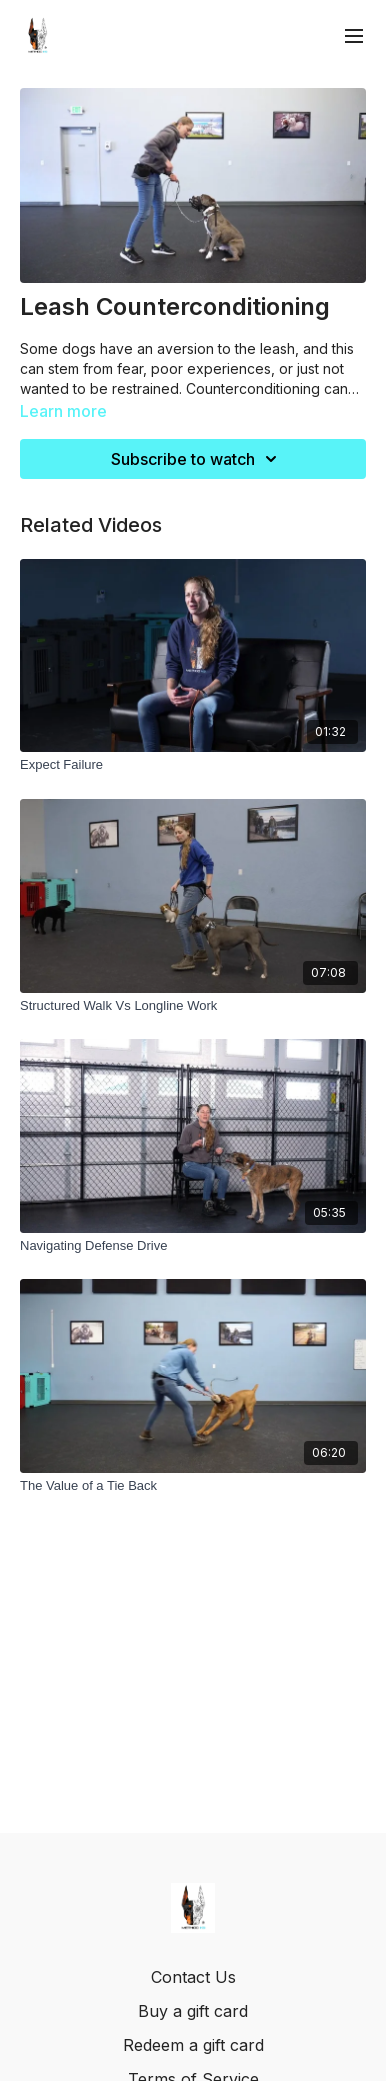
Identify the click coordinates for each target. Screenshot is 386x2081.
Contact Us (193, 1977)
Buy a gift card (193, 2011)
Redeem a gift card (193, 2045)
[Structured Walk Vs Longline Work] (193, 1006)
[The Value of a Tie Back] (193, 1486)
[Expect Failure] (193, 765)
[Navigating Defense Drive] (193, 1246)
